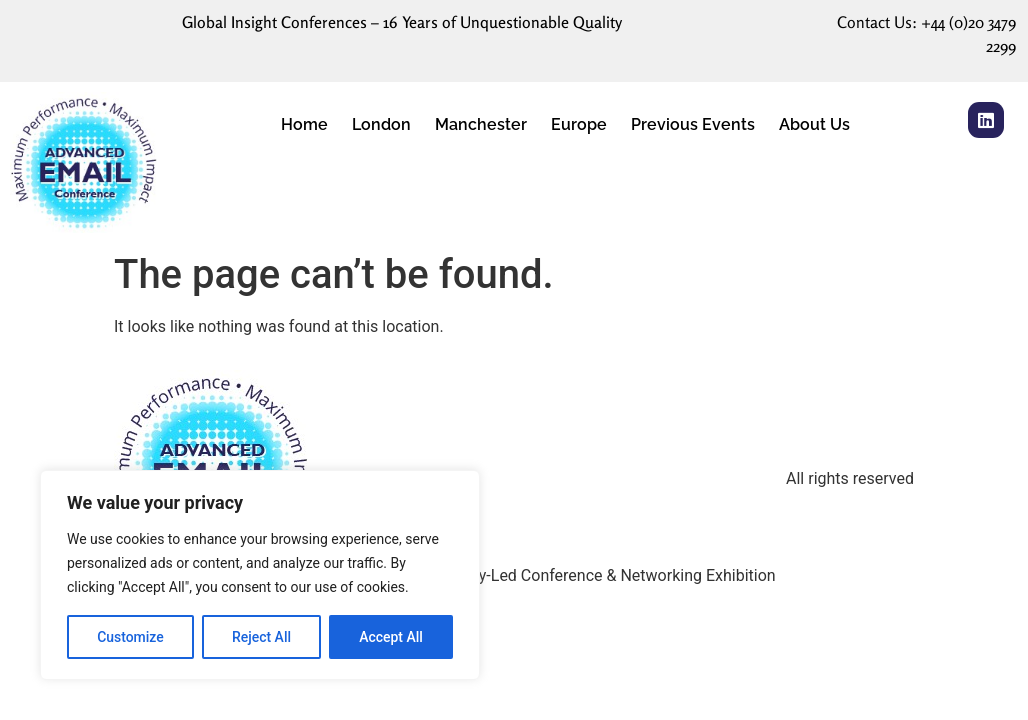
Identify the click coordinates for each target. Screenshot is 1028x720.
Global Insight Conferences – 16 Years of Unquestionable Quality (402, 22)
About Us (814, 124)
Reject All (261, 637)
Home (304, 124)
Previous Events (693, 124)
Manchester (481, 124)
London (381, 124)
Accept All (391, 637)
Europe (579, 124)
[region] (260, 575)
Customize (130, 637)
